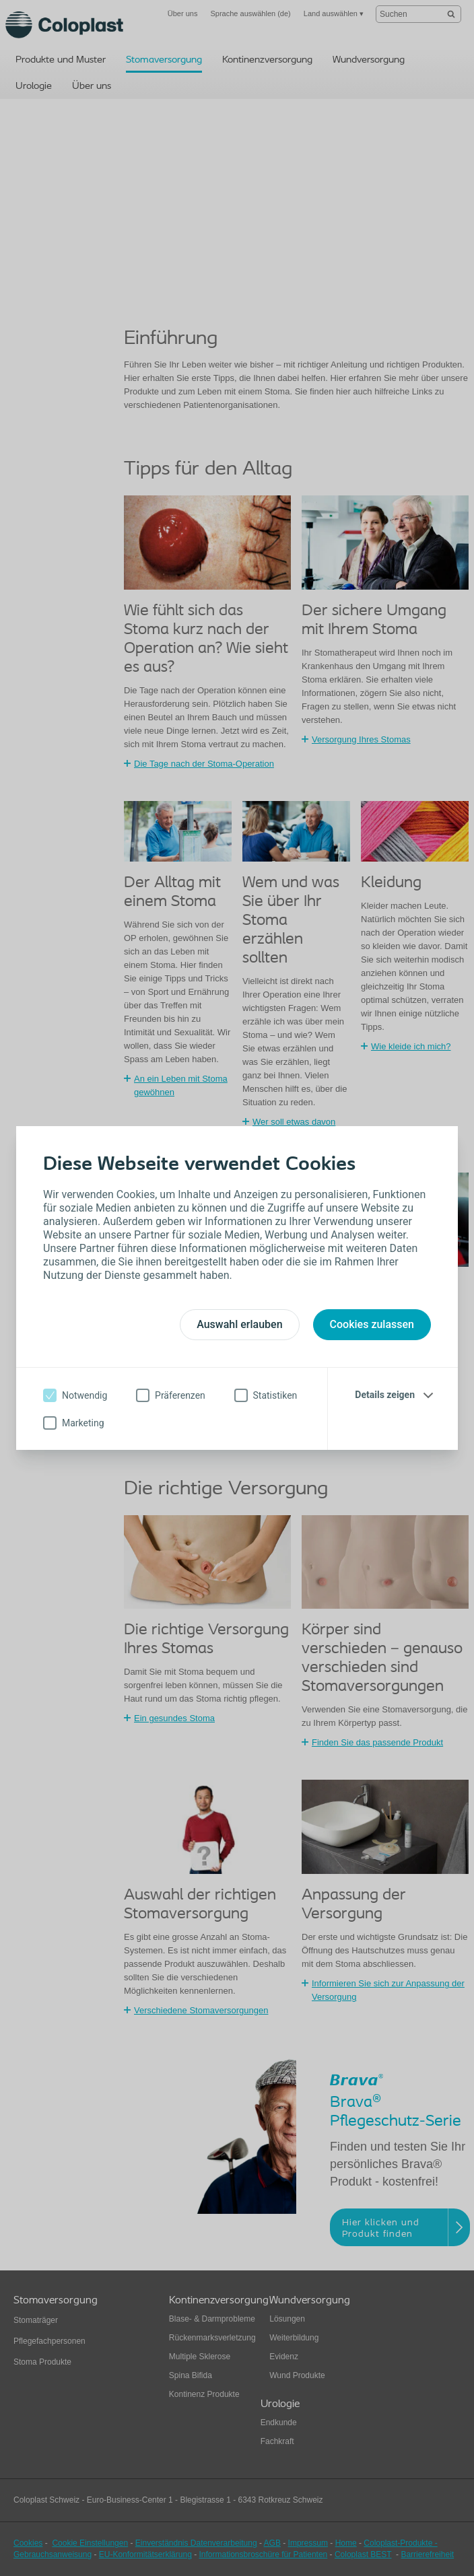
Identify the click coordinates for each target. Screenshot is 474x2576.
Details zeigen (385, 1394)
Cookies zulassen (372, 1324)
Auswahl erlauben (239, 1324)
